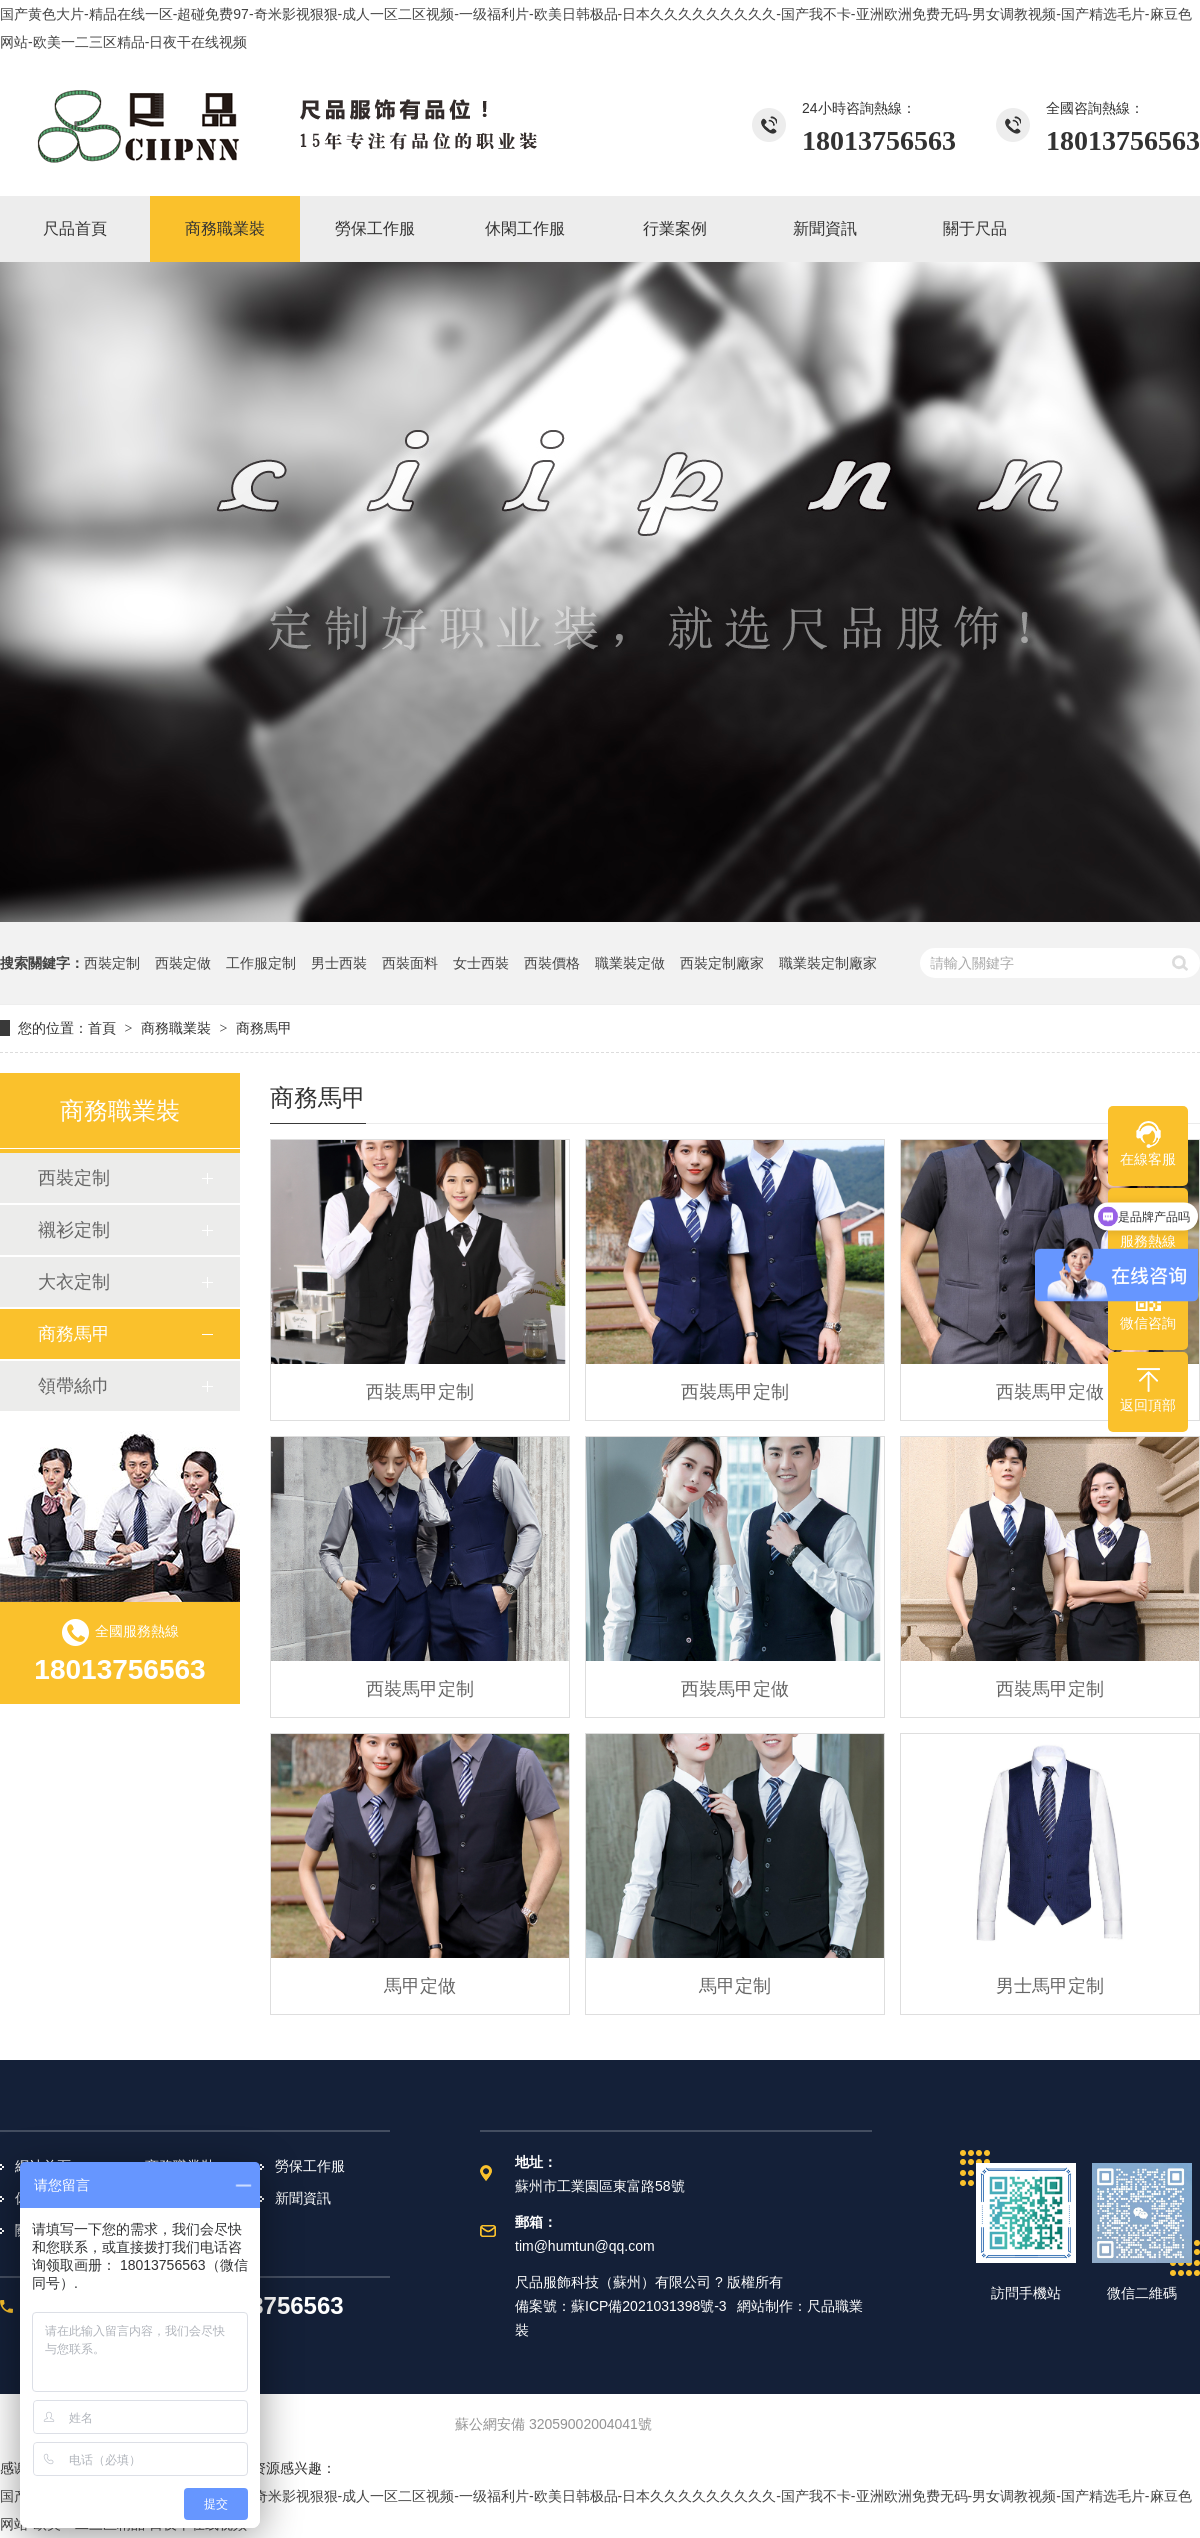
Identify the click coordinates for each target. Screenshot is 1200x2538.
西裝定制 (112, 963)
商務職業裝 (176, 1028)
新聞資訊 (303, 2198)
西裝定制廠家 (722, 963)
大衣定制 (74, 1282)
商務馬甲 (264, 1028)
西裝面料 (410, 963)
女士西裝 (481, 963)
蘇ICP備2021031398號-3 (649, 2306)
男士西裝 (339, 963)
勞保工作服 (310, 2166)
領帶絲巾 (74, 1386)
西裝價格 (552, 963)
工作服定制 (261, 963)
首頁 (102, 1028)
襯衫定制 (74, 1230)
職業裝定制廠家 (828, 963)
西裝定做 (183, 963)
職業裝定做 (630, 963)
